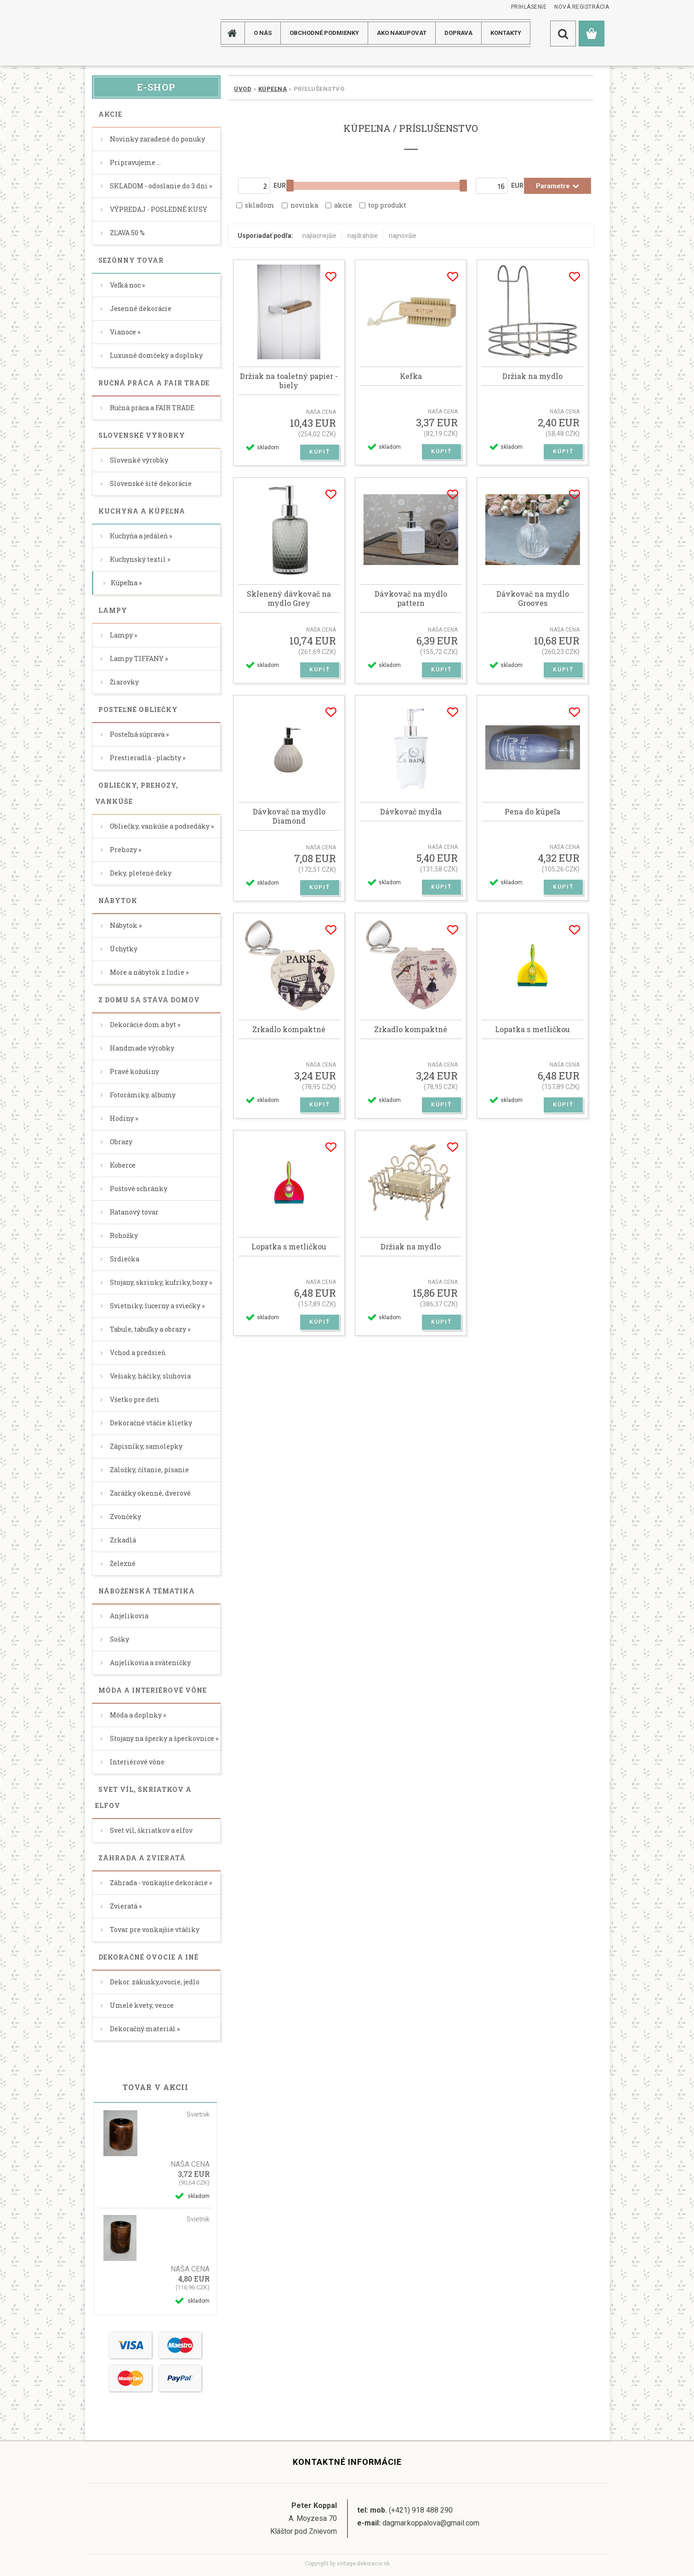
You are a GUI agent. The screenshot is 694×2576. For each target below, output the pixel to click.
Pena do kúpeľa (532, 811)
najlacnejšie (319, 235)
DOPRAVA (458, 32)
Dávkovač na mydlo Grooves (532, 598)
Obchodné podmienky (324, 32)
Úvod (242, 88)
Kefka (411, 376)
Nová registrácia (581, 7)
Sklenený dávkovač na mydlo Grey (289, 598)
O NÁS (263, 32)
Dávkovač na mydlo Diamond (289, 816)
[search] (563, 33)
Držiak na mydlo (532, 376)
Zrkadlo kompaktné (288, 1029)
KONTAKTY (505, 32)
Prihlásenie (529, 7)
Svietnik (198, 2114)
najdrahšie (362, 235)
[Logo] (121, 33)
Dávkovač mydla (411, 811)
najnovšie (402, 235)
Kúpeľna (272, 88)
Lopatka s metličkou (532, 1029)
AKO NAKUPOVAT (402, 32)
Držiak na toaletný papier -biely (289, 381)
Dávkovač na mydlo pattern (411, 598)
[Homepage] (235, 33)
